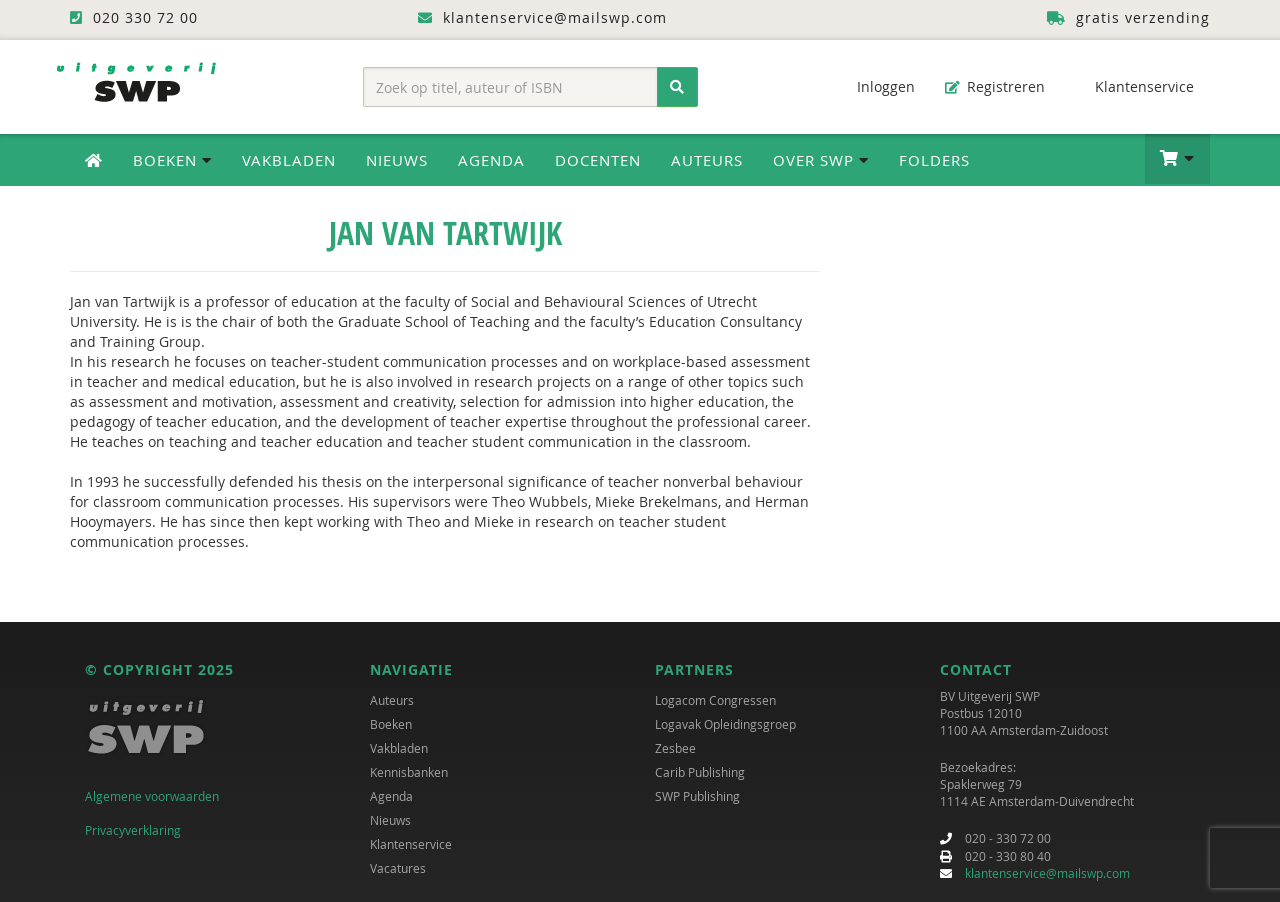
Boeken (391, 724)
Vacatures (398, 868)
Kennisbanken (409, 772)
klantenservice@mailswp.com (1047, 873)
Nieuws (397, 160)
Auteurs (707, 160)
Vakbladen (289, 160)
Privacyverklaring (133, 830)
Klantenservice (1134, 86)
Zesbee (675, 748)
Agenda (491, 160)
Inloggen (876, 86)
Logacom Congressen (715, 700)
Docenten (598, 160)
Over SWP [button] (821, 160)
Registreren (995, 86)
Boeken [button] (172, 160)
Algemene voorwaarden (152, 796)
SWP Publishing (697, 796)
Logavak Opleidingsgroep (725, 724)
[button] (1177, 159)
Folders (934, 160)
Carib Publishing (700, 772)
